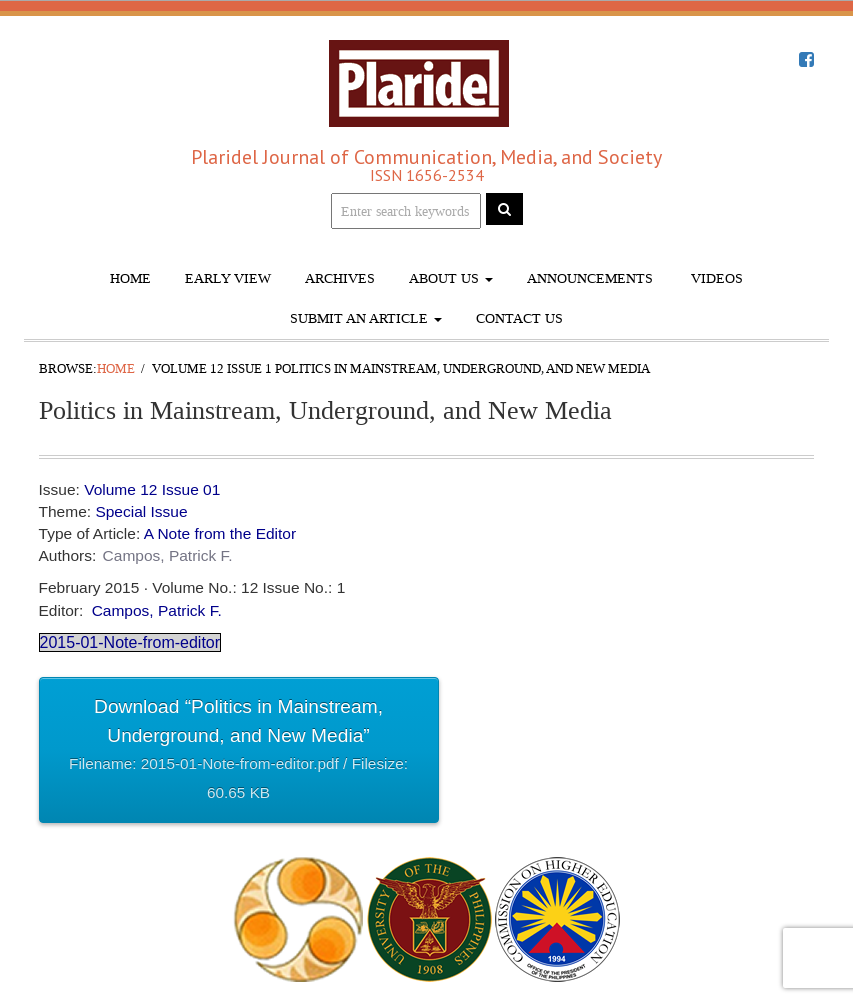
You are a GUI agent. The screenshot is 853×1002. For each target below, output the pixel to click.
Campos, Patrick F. (168, 555)
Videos (715, 278)
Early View (228, 278)
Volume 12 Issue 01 (152, 489)
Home (130, 278)
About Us (451, 278)
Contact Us (519, 318)
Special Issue (141, 511)
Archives (340, 278)
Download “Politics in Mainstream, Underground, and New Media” (239, 752)
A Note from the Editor (220, 533)
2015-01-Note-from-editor (130, 642)
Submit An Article (366, 318)
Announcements (590, 278)
